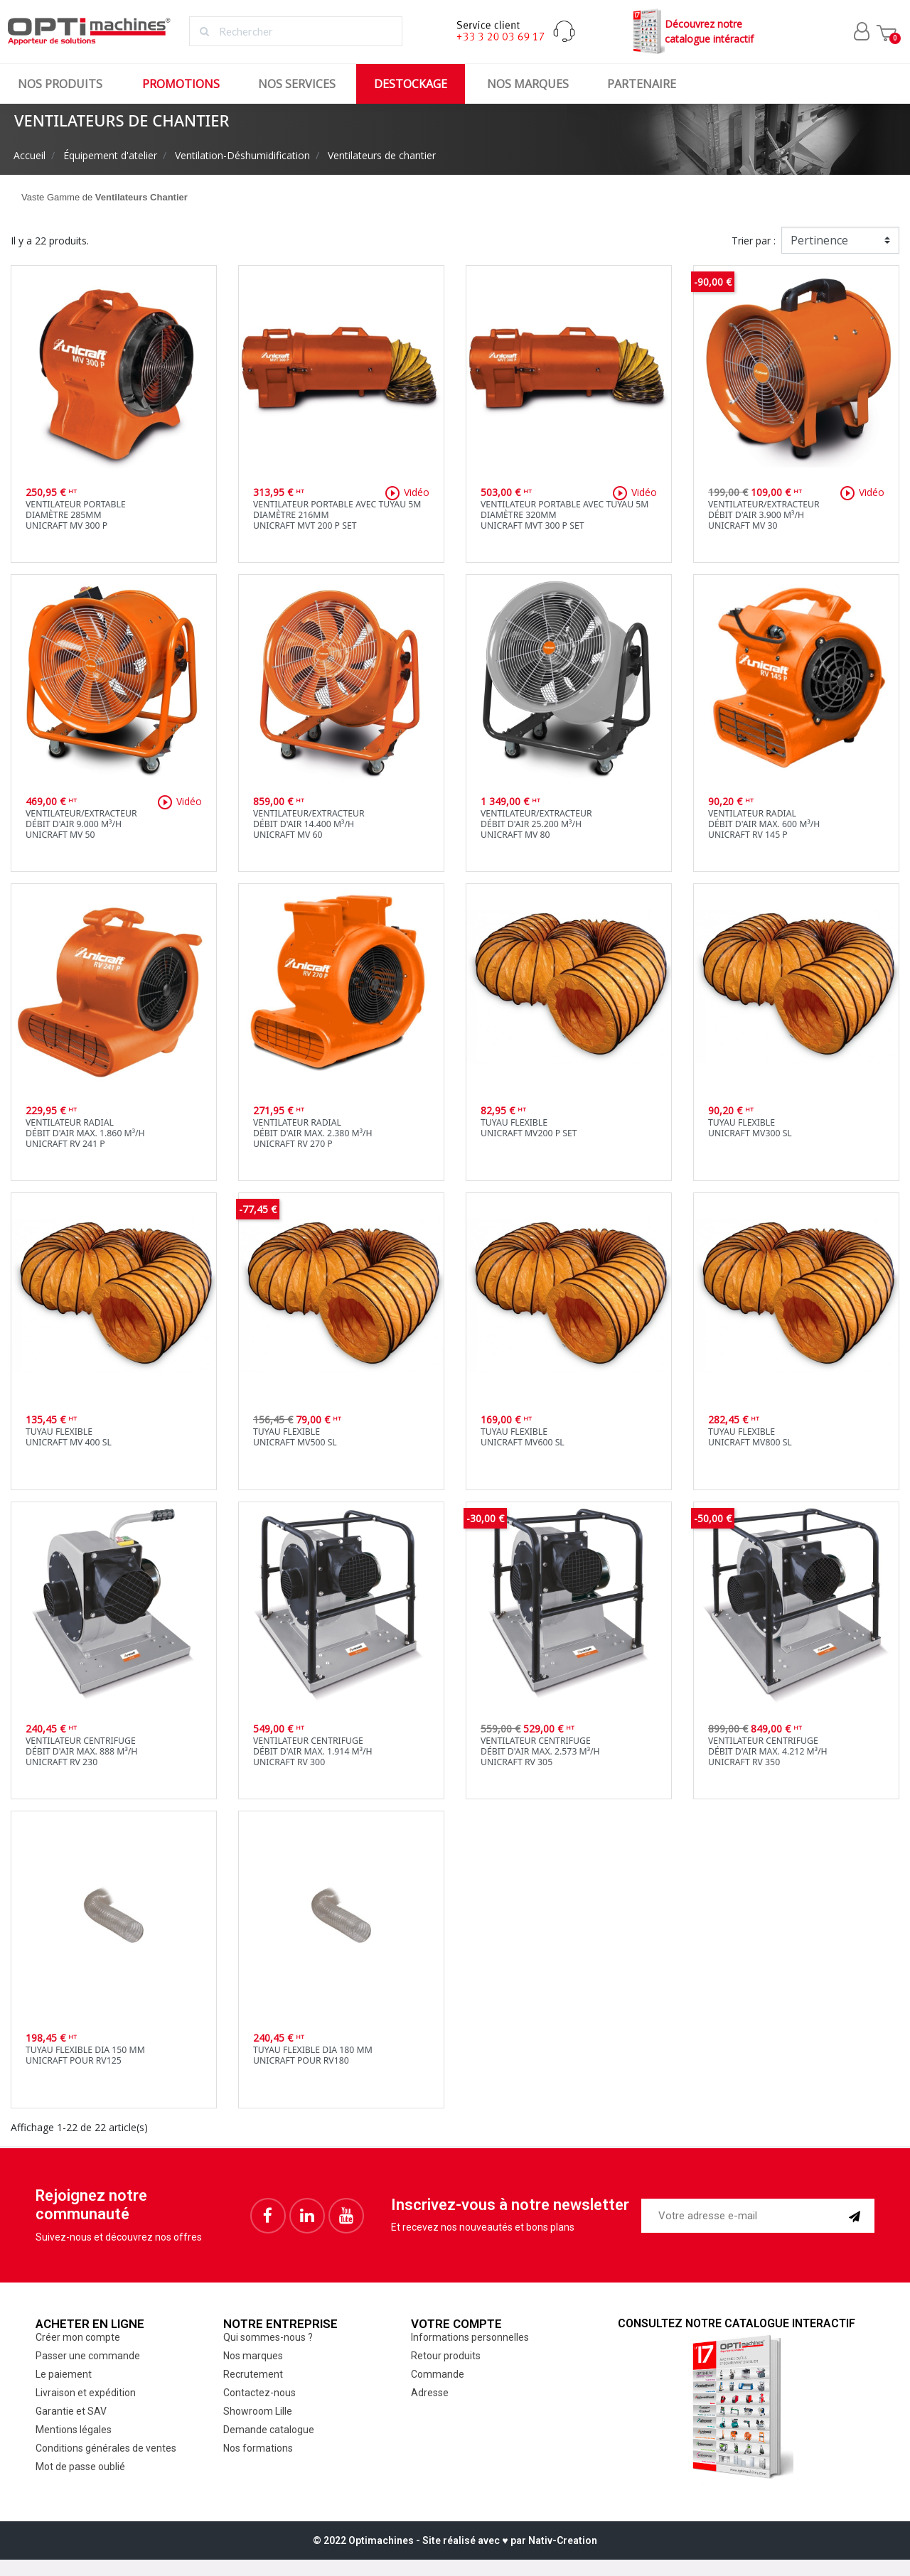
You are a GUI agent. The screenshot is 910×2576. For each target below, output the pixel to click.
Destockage (410, 84)
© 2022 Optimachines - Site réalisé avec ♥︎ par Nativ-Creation (454, 2540)
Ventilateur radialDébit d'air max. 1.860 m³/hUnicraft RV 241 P (85, 1132)
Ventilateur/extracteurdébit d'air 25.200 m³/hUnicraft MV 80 (536, 823)
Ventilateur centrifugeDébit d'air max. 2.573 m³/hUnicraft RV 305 (540, 1751)
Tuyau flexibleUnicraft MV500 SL (295, 1437)
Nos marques (528, 84)
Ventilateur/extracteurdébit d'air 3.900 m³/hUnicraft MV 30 (764, 514)
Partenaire (641, 84)
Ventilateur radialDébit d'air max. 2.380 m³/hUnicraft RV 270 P (313, 1132)
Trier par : (754, 240)
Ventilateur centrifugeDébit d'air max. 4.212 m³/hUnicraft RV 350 (768, 1751)
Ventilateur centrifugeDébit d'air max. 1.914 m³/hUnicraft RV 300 (313, 1751)
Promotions (181, 84)
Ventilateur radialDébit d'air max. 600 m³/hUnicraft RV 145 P (764, 823)
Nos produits (60, 84)
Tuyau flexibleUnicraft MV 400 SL (69, 1437)
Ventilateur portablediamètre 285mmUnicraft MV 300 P (76, 514)
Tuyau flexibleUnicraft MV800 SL (750, 1437)
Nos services (297, 84)
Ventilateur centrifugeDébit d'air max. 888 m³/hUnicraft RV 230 (81, 1751)
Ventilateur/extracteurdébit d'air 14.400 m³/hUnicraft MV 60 (309, 823)
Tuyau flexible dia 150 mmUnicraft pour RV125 (85, 2055)
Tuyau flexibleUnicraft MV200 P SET (529, 1127)
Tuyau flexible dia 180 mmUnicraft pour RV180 (313, 2055)
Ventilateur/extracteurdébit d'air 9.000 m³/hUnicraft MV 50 (81, 823)
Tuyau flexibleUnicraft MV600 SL (522, 1437)
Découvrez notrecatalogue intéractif (691, 31)
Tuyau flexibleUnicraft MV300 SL (750, 1127)
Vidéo (406, 493)
